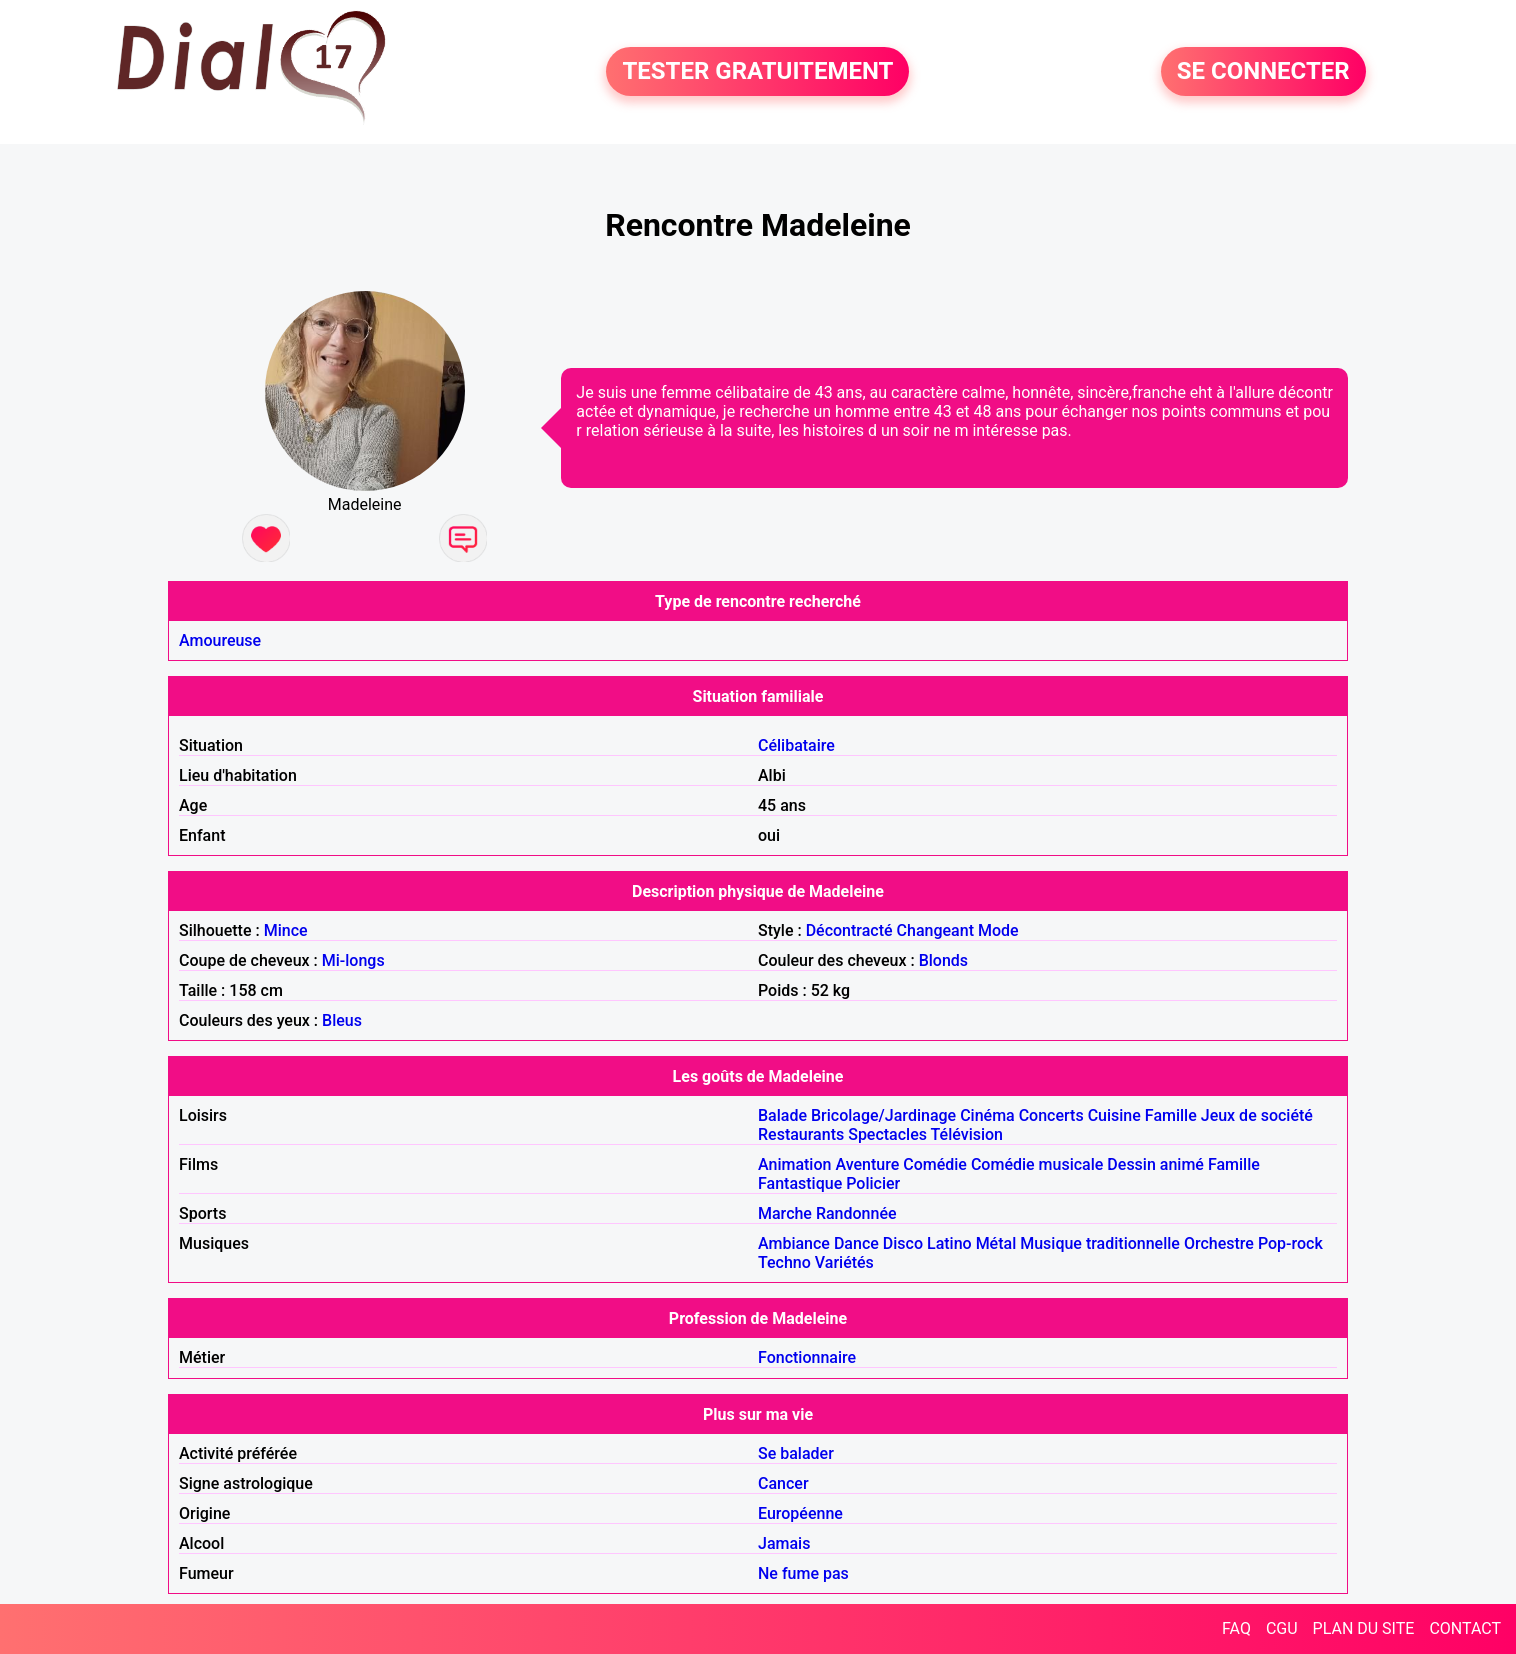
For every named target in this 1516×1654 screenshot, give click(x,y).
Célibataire (796, 745)
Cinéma (987, 1115)
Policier (873, 1183)
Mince (286, 930)
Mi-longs (353, 960)
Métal (996, 1243)
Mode (998, 930)
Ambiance (794, 1243)
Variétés (844, 1262)
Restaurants (801, 1134)
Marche (785, 1213)
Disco (903, 1243)
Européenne (800, 1513)
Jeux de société (1257, 1115)
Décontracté (849, 930)
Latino (949, 1243)
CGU (1282, 1628)
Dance (856, 1243)
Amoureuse (220, 640)
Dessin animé (1155, 1164)
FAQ (1236, 1628)
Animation (794, 1164)
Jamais (784, 1543)
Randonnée (856, 1213)
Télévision (967, 1134)
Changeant (935, 930)
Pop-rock (1290, 1243)
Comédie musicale (1037, 1164)
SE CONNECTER (1263, 72)
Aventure (867, 1164)
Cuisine (1114, 1115)
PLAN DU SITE (1364, 1628)
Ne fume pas (803, 1573)
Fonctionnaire (807, 1357)
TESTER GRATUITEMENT (757, 72)
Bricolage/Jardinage (883, 1115)
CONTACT (1465, 1628)
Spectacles (887, 1134)
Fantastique (800, 1183)
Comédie (935, 1164)
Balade (782, 1115)
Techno (784, 1262)
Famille (1171, 1115)
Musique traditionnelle (1100, 1243)
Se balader (796, 1453)
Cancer (783, 1483)
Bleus (342, 1020)
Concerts (1051, 1115)
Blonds (943, 960)
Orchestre (1219, 1243)
